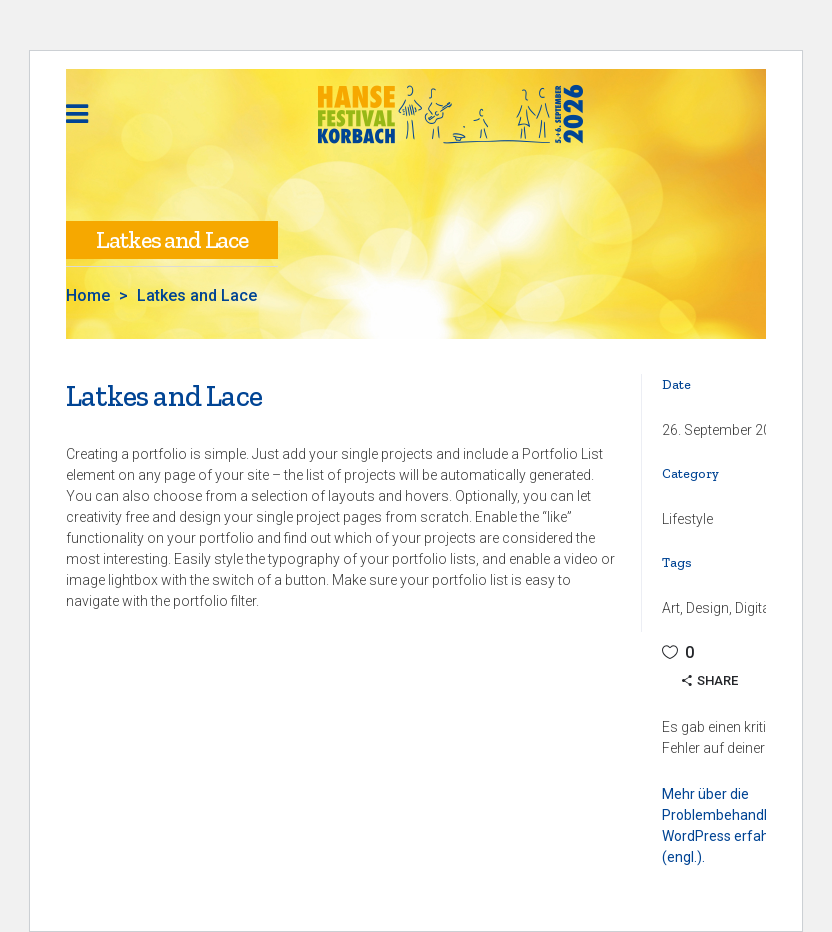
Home (88, 296)
